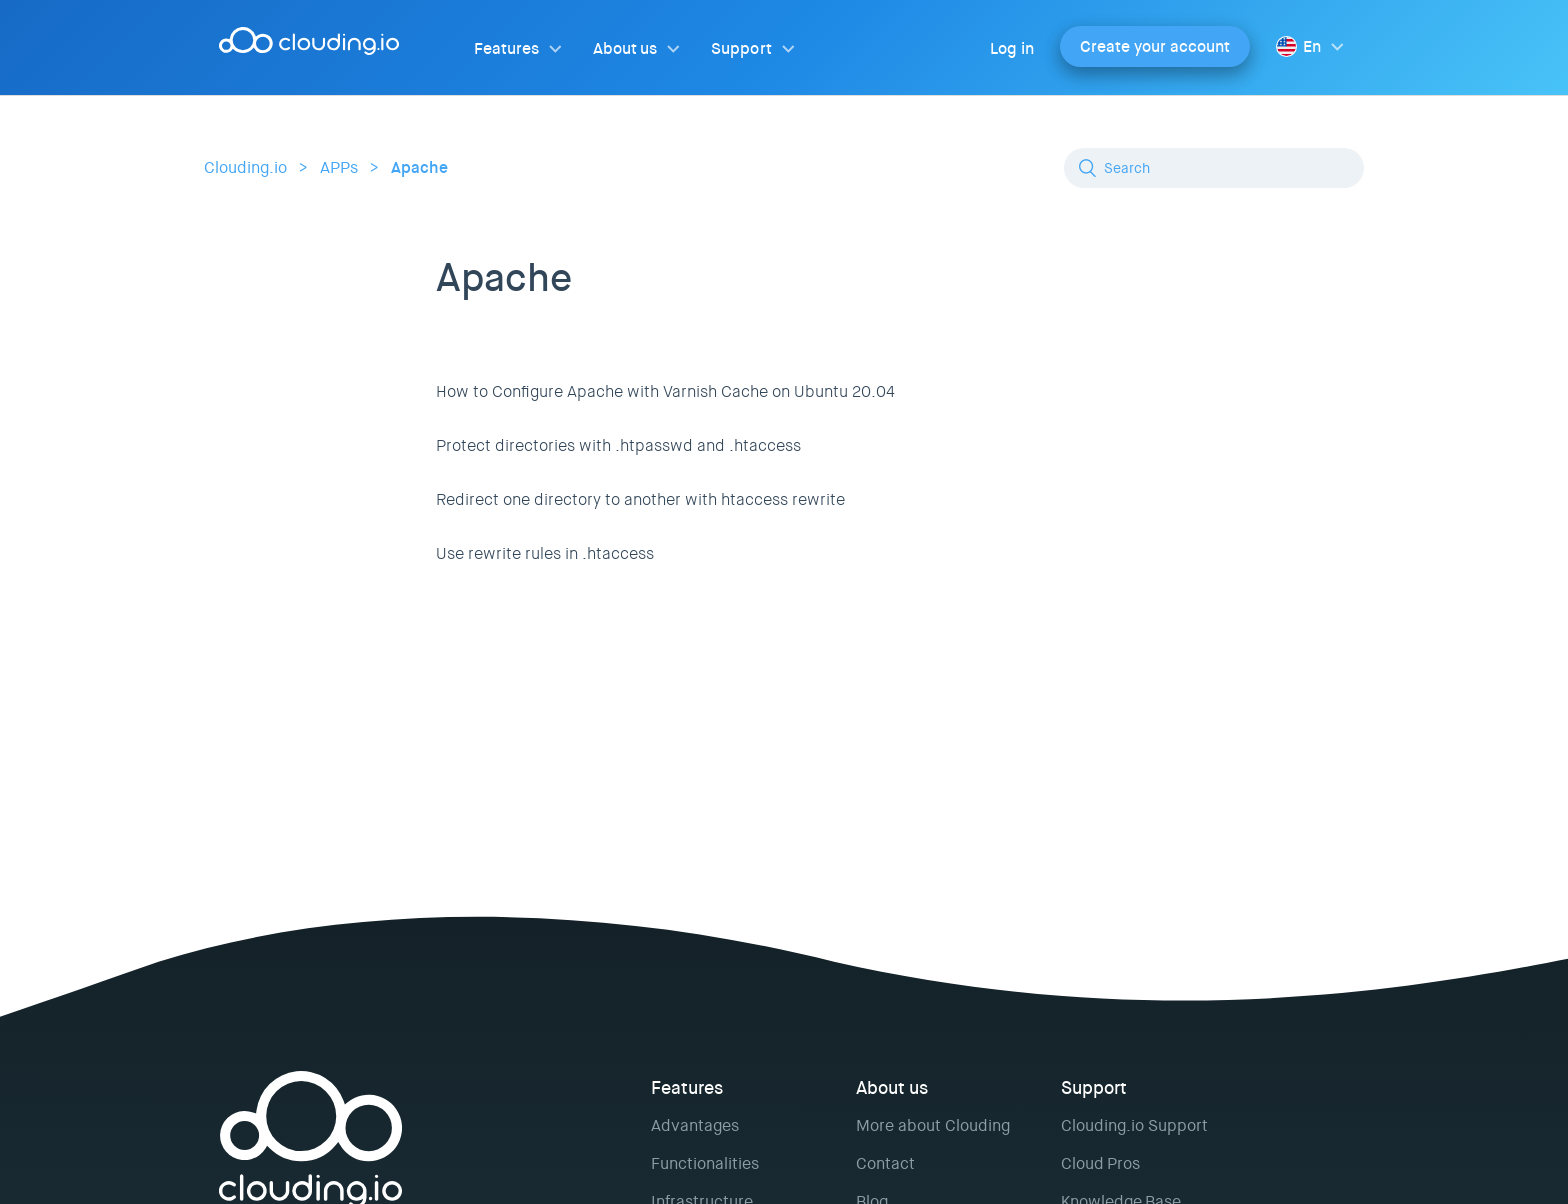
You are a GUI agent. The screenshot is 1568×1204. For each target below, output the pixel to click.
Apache (419, 167)
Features (506, 48)
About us (625, 48)
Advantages (695, 1125)
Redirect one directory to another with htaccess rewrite (640, 499)
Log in (1012, 48)
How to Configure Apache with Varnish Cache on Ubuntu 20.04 (665, 391)
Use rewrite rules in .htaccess (545, 553)
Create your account (1155, 46)
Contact (885, 1163)
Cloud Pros (1100, 1163)
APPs (339, 167)
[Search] (1214, 168)
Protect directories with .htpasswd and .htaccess (618, 445)
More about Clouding (933, 1125)
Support (741, 48)
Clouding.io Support (1134, 1125)
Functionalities (705, 1163)
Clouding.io (245, 167)
